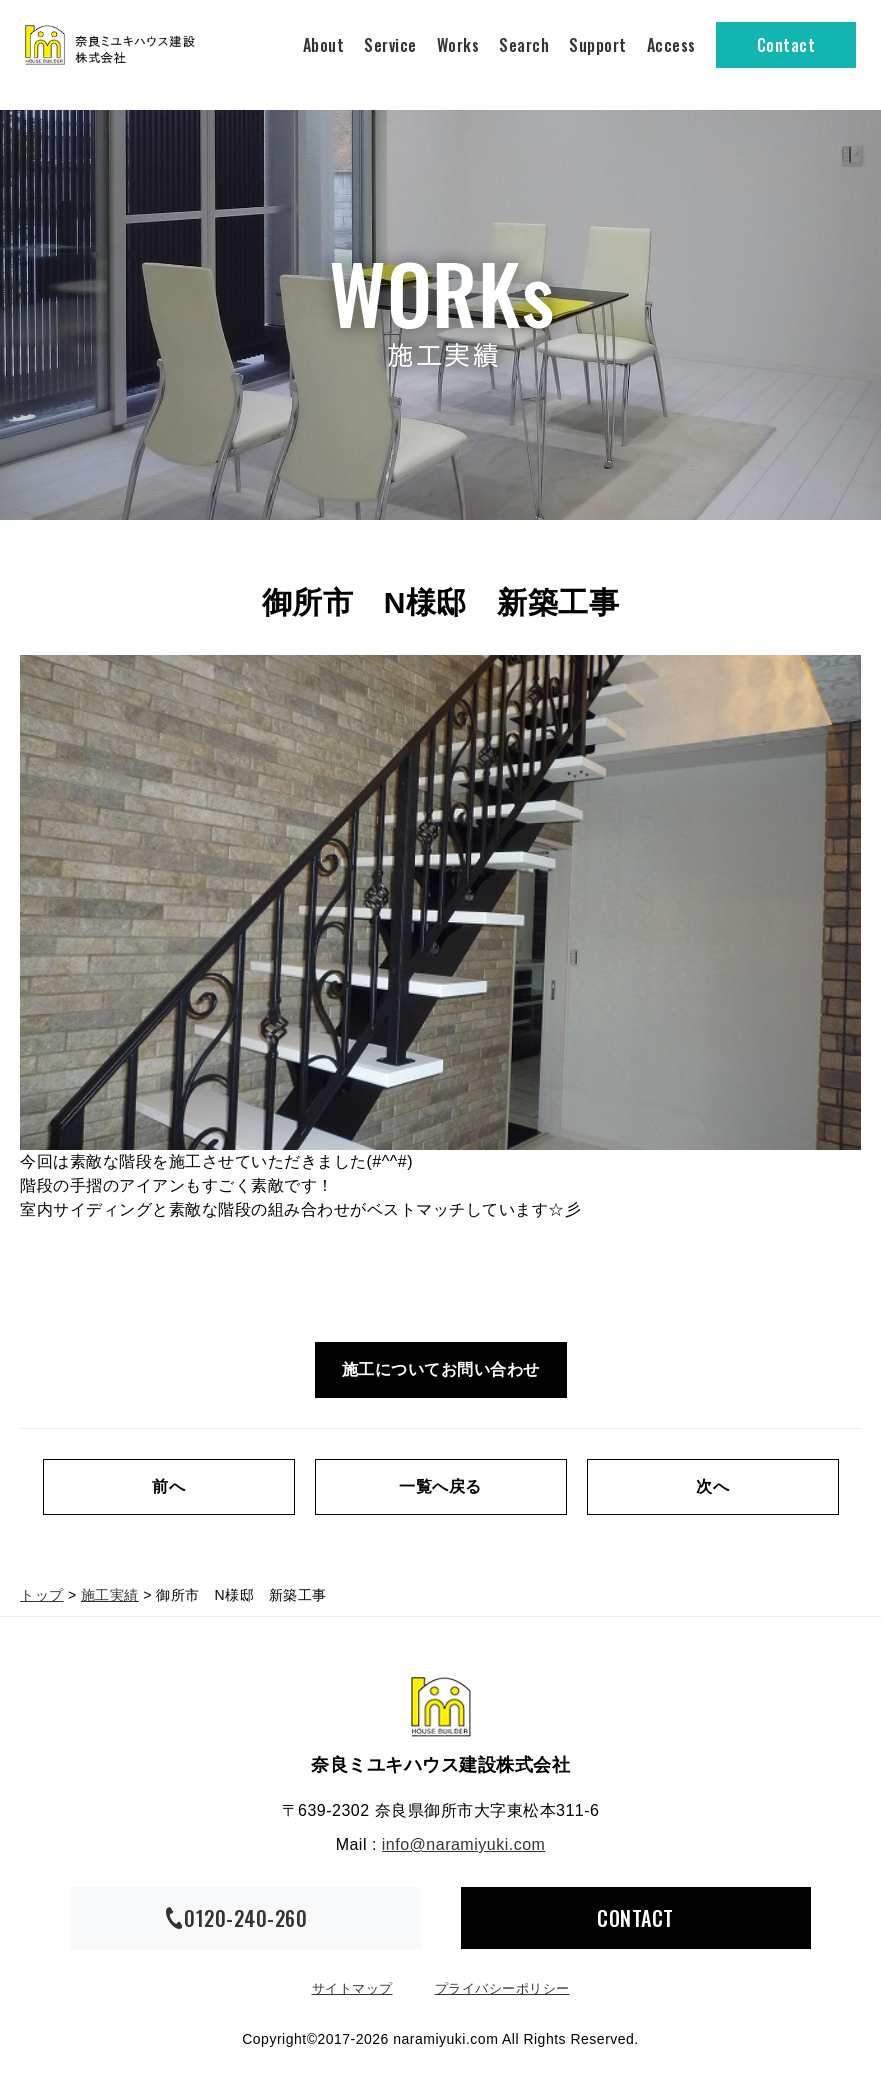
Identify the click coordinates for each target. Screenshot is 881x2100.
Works (458, 45)
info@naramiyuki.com (464, 1844)
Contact (786, 45)
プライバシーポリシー (502, 1988)
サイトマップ (352, 1988)
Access (671, 45)
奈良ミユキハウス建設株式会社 (441, 1707)
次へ (712, 1486)
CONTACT (635, 1918)
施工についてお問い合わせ (441, 1369)
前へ (168, 1486)
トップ (42, 1595)
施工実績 (110, 1595)
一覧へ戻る (440, 1486)
